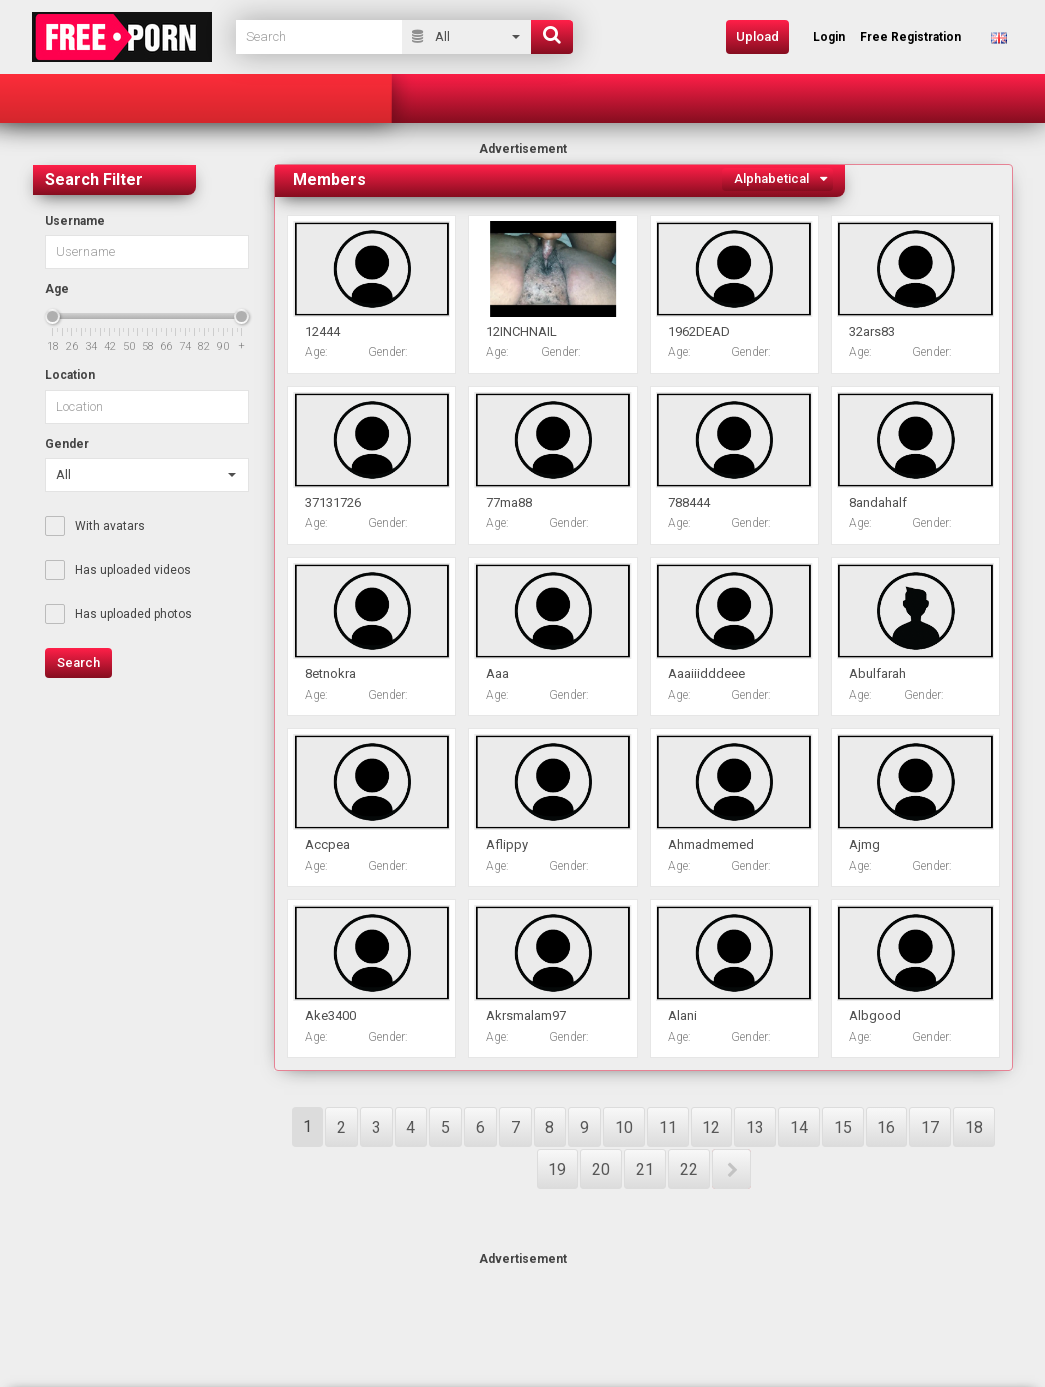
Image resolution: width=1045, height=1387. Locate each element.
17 (930, 1127)
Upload (757, 36)
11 (668, 1127)
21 (645, 1169)
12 (711, 1127)
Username (75, 221)
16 (886, 1127)
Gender (67, 444)
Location (70, 375)
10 (624, 1127)
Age (57, 289)
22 (689, 1169)
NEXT (731, 1169)
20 (601, 1169)
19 (557, 1169)
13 (755, 1127)
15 (843, 1127)
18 (974, 1127)
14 (799, 1127)
